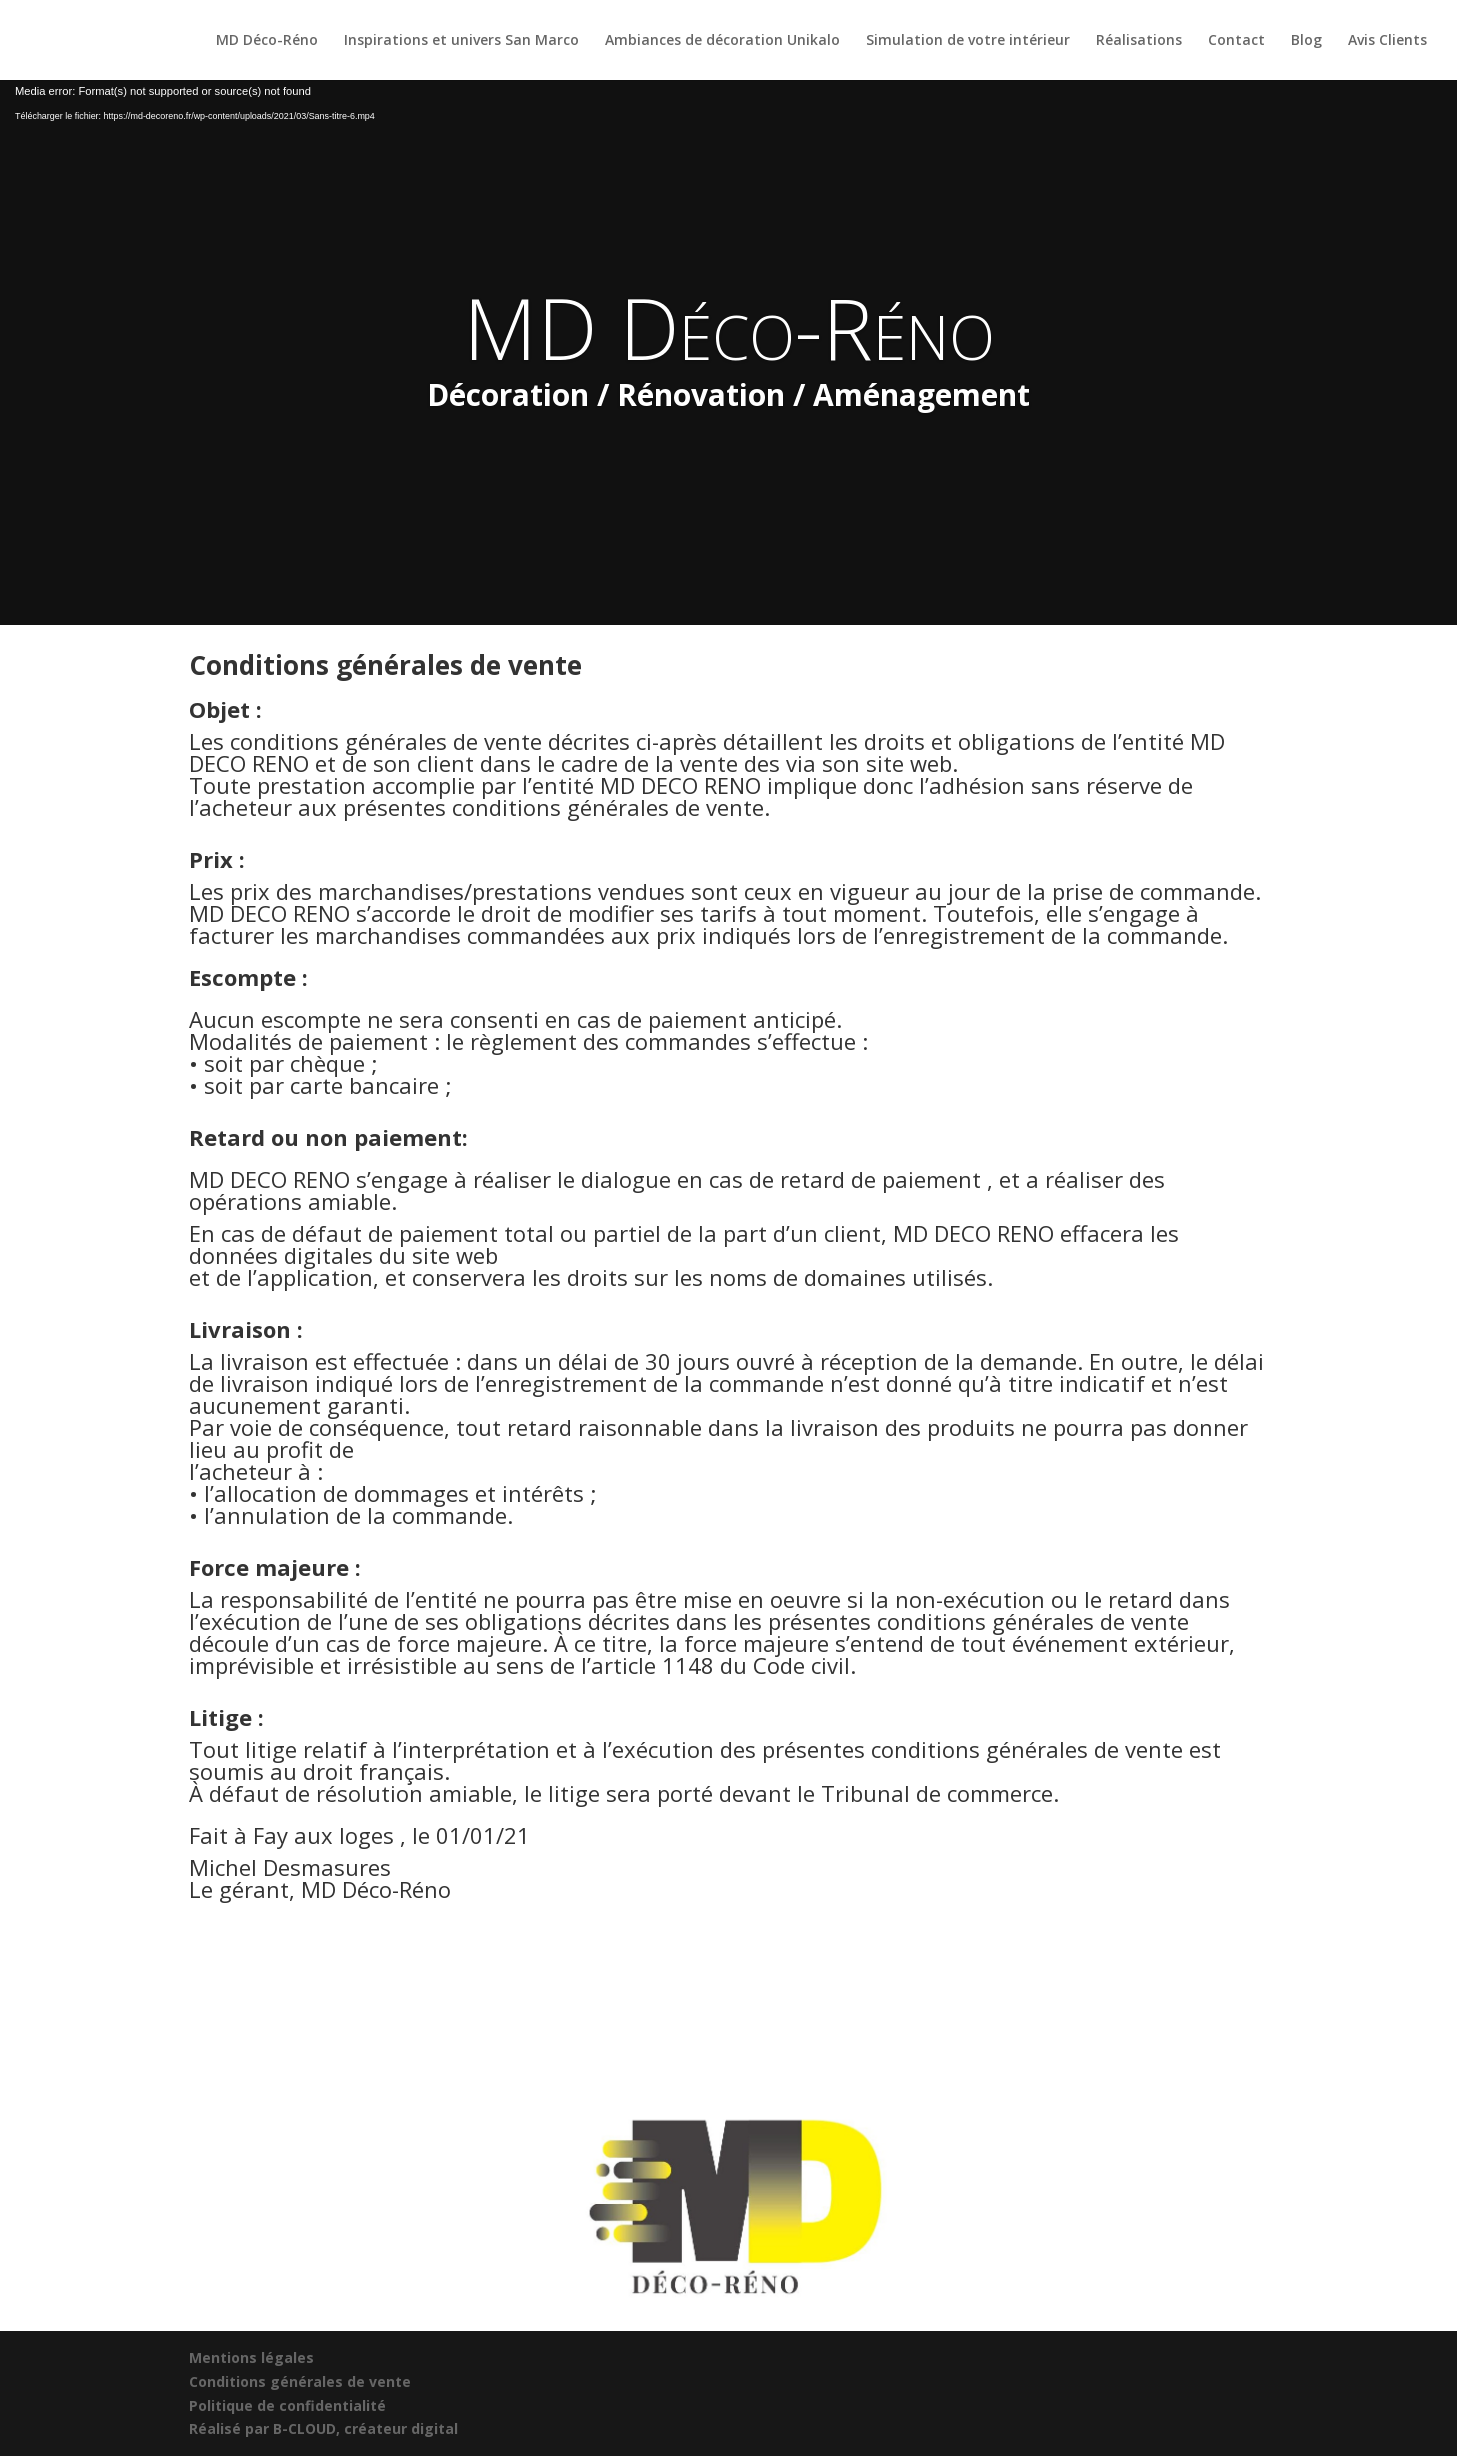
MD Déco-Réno (267, 41)
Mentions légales (251, 2357)
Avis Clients (1387, 41)
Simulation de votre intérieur (968, 41)
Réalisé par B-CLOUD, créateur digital (323, 2428)
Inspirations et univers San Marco (461, 41)
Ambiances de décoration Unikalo (722, 41)
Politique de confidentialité (287, 2405)
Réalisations (1139, 41)
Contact (1236, 41)
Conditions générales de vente (300, 2381)
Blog (1306, 41)
